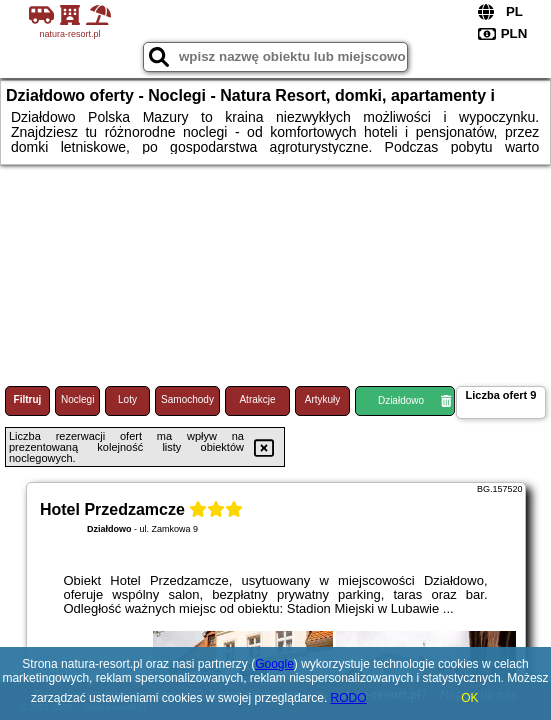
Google (274, 664)
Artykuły (323, 399)
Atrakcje (257, 399)
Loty (127, 399)
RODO (349, 698)
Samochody (187, 399)
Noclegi (77, 399)
